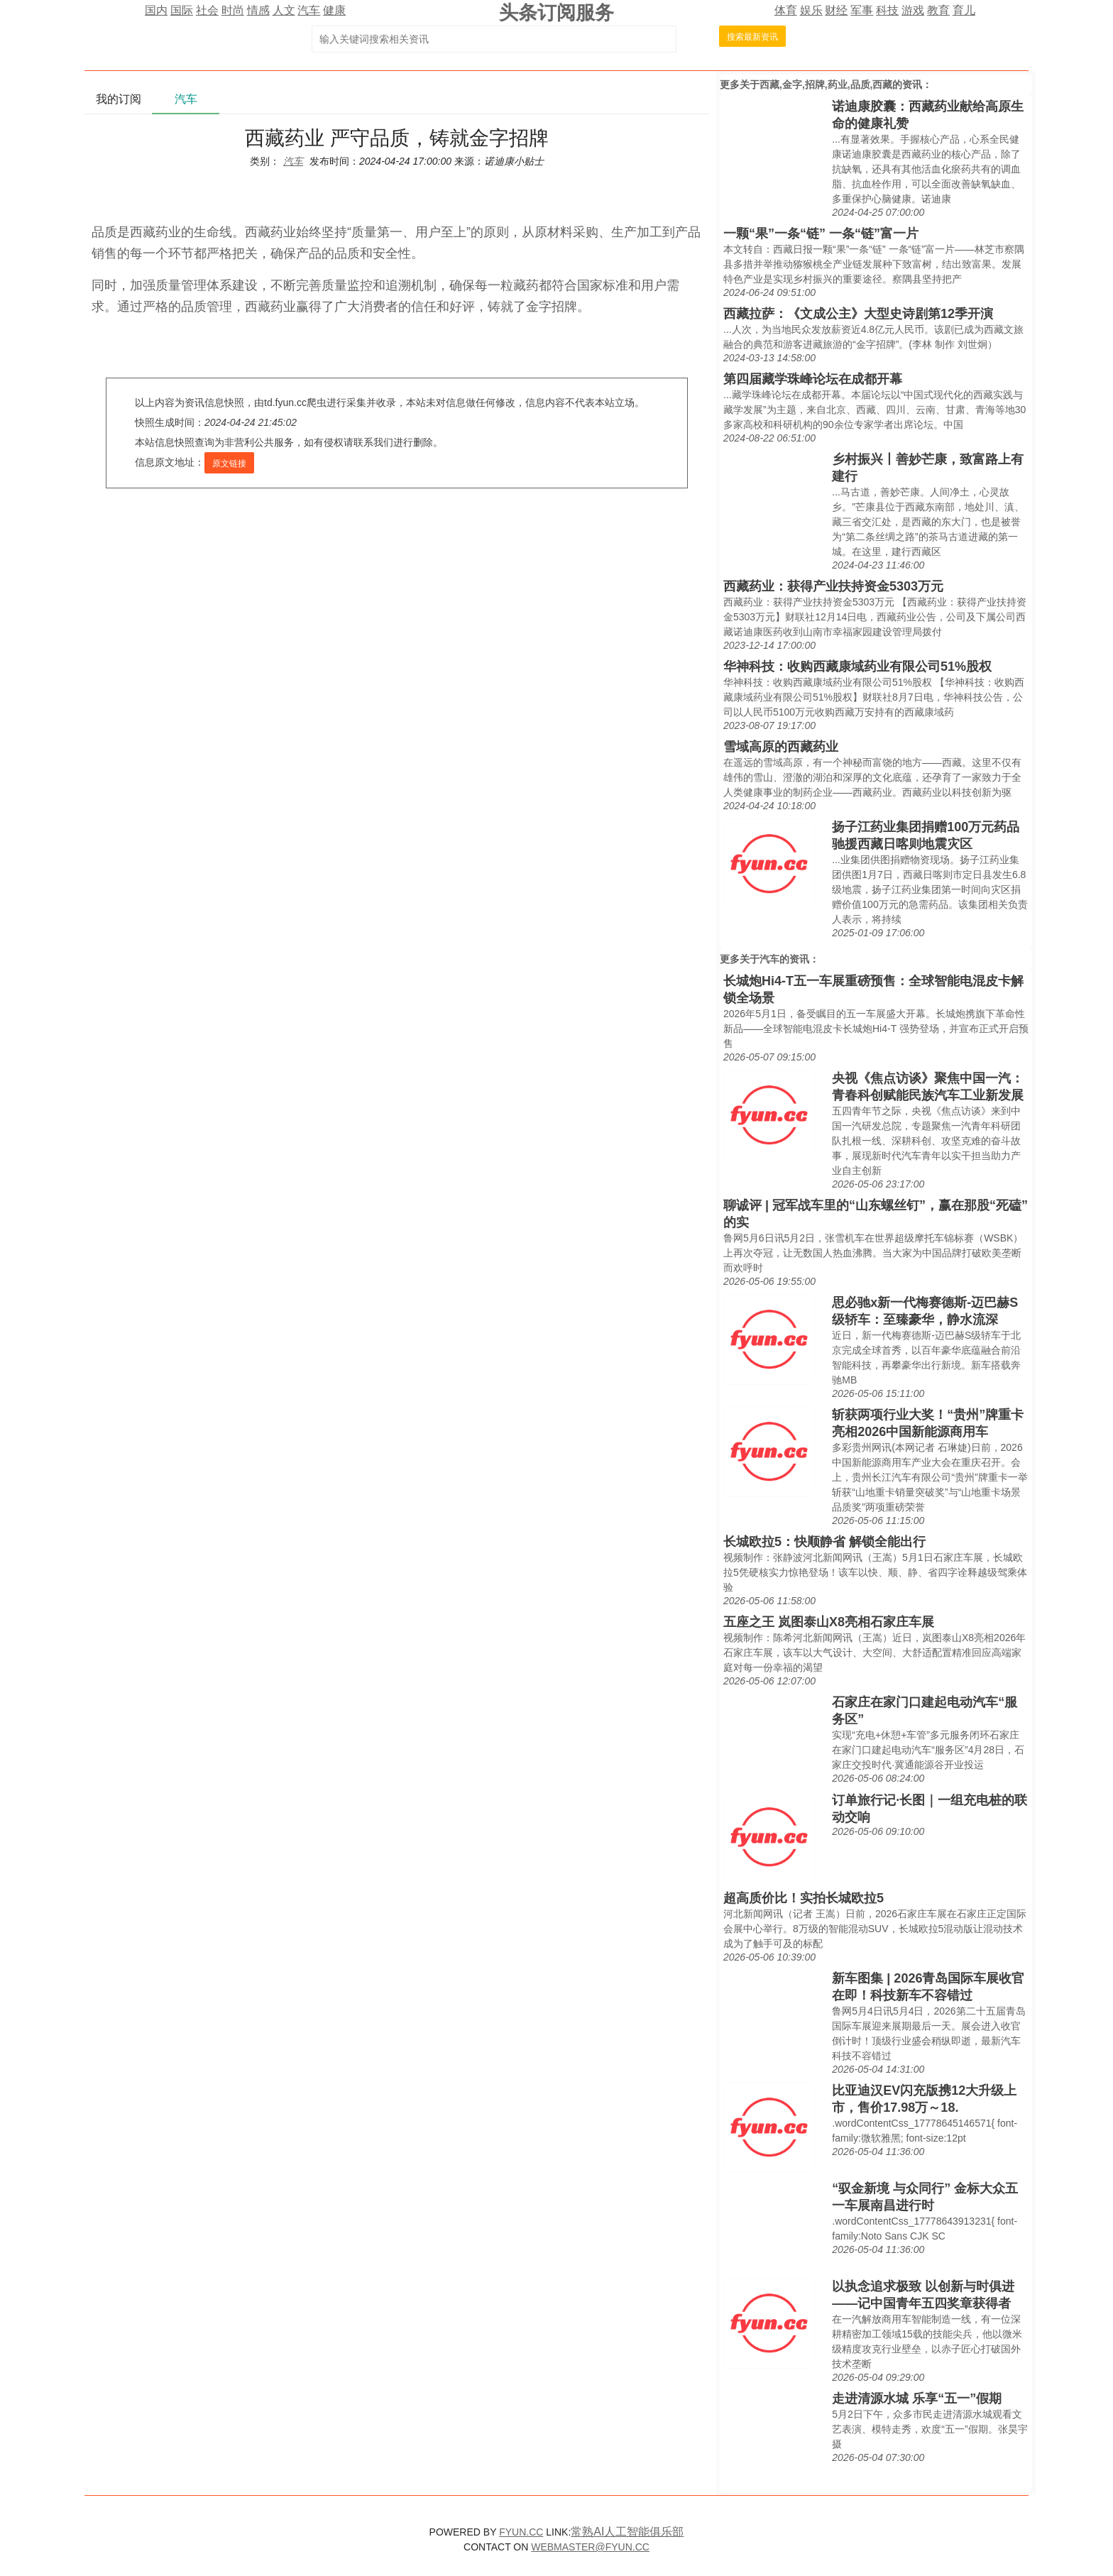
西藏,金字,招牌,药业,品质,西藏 (826, 84)
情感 (258, 10)
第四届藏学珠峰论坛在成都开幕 (812, 379)
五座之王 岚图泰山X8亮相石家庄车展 (828, 1622)
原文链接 (229, 463)
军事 (861, 10)
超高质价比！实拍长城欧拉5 (803, 1898)
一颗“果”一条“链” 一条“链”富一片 (821, 233)
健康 (334, 10)
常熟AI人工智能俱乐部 (627, 2532)
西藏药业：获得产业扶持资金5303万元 (833, 586)
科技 (887, 10)
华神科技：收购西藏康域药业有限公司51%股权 (857, 666)
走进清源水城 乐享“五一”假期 (917, 2398)
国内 (156, 10)
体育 (785, 10)
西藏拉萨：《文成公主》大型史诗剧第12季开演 (858, 314)
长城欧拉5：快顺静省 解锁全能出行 (824, 1542)
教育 (938, 10)
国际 (181, 10)
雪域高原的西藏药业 (780, 747)
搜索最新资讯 (752, 37)
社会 (207, 10)
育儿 (964, 10)
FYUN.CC (521, 2532)
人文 (284, 10)
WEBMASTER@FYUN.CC (590, 2547)
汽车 (308, 10)
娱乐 (811, 10)
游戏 (912, 10)
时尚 (232, 10)
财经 (836, 10)
